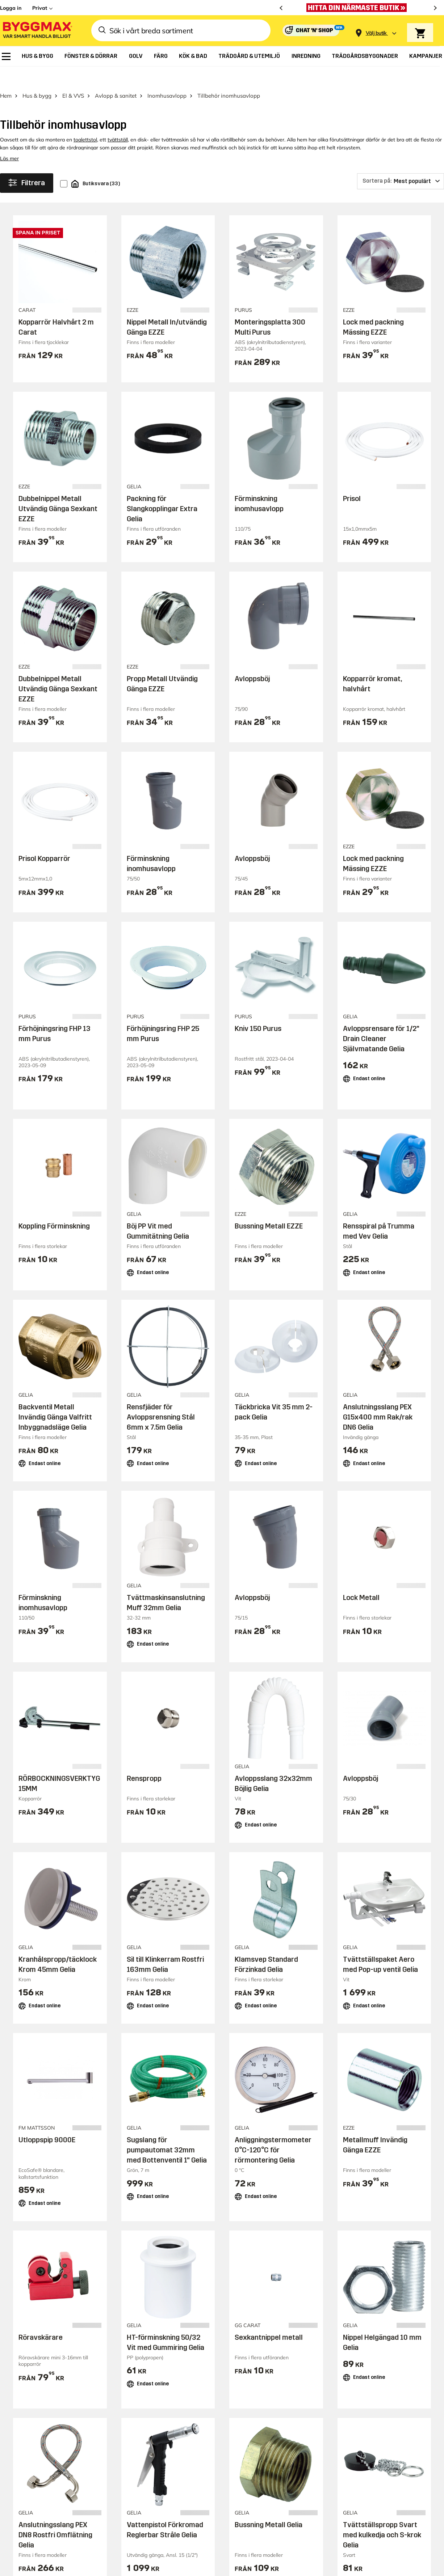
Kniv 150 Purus (258, 1009)
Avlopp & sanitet (116, 76)
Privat (39, 8)
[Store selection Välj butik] (376, 33)
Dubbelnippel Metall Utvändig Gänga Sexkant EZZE (57, 489)
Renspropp (144, 1759)
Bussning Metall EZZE (269, 1206)
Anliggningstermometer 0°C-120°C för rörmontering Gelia (273, 2130)
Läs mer (9, 139)
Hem (6, 76)
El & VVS (73, 76)
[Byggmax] (37, 30)
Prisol (352, 479)
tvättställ (118, 120)
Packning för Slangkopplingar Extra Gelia (162, 489)
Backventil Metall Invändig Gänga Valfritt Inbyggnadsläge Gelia (55, 1397)
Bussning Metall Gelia (268, 2505)
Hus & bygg (36, 76)
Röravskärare (40, 2318)
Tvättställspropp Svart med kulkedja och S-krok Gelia (382, 2515)
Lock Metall (361, 1578)
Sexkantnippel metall (269, 2318)
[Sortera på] (400, 162)
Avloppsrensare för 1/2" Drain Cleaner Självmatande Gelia (381, 1019)
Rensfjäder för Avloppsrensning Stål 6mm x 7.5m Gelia (161, 1397)
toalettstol (85, 120)
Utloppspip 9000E (46, 2120)
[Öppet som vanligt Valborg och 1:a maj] (358, 7)
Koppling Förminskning (54, 1206)
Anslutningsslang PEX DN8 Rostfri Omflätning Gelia (55, 2515)
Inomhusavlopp (167, 76)
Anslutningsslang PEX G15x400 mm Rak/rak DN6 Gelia (377, 1397)
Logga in (10, 8)
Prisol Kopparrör (44, 839)
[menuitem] (6, 56)
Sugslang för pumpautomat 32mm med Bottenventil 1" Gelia (167, 2130)
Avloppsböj (252, 659)
